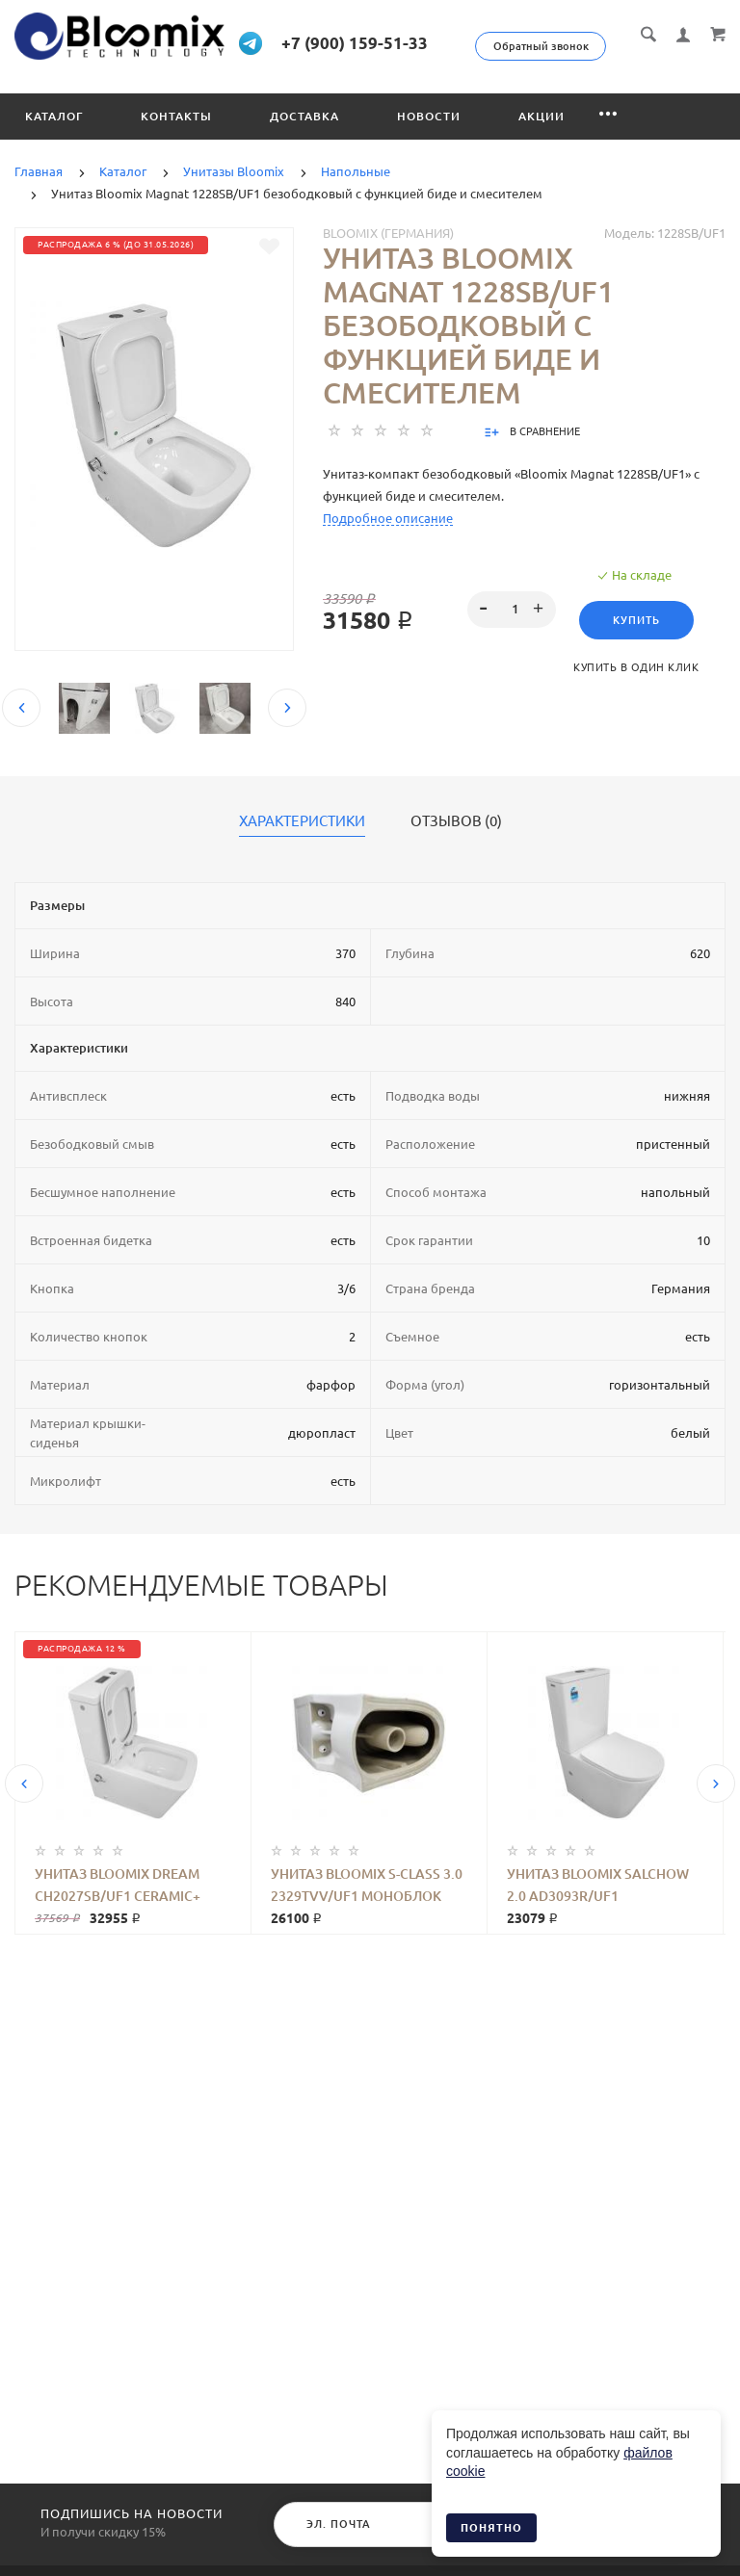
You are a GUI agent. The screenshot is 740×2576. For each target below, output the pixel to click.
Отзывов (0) (456, 843)
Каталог (54, 138)
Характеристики (302, 843)
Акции (541, 138)
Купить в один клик (636, 689)
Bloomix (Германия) (388, 255)
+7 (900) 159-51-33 (418, 42)
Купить (636, 642)
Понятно (491, 2528)
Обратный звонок (630, 46)
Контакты (176, 138)
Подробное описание (388, 540)
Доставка (304, 138)
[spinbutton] (512, 631)
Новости (429, 138)
